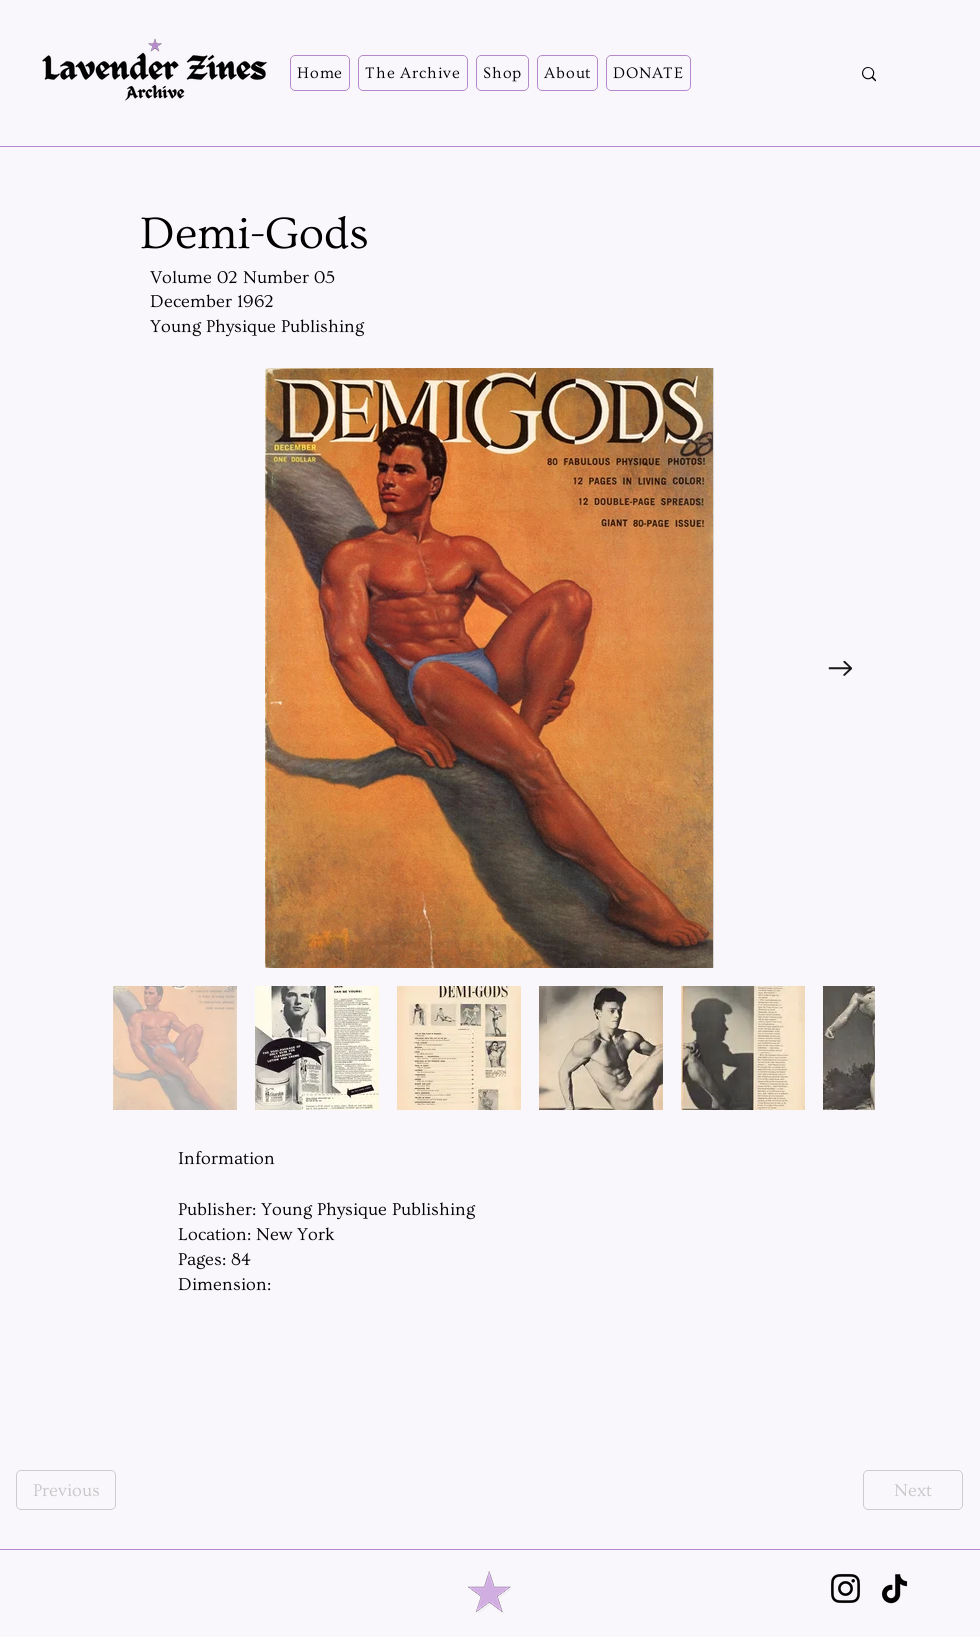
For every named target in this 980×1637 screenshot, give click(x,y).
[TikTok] (894, 1588)
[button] (413, 73)
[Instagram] (845, 1588)
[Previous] (66, 1490)
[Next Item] (840, 668)
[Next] (913, 1490)
